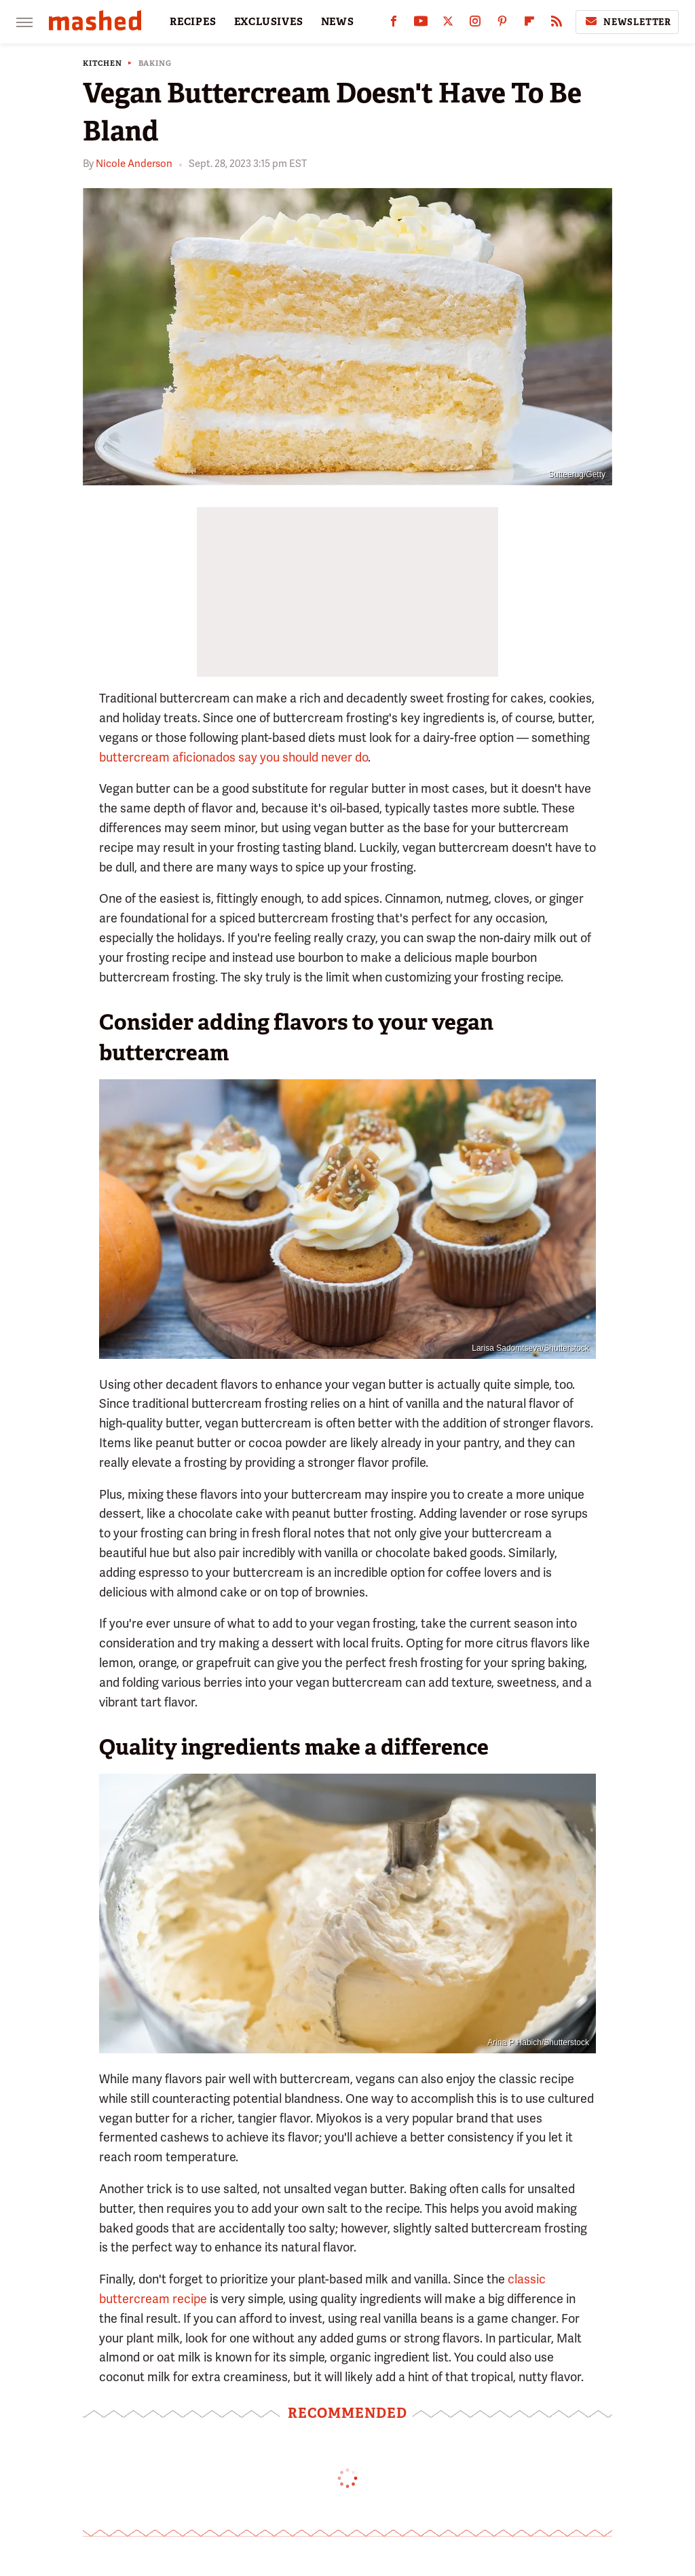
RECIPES (193, 22)
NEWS (337, 22)
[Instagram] (475, 24)
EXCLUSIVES (268, 22)
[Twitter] (448, 24)
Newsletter (627, 22)
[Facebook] (394, 24)
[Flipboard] (529, 24)
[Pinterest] (502, 24)
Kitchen (102, 63)
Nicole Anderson (134, 163)
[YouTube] (421, 24)
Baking (155, 63)
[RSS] (556, 24)
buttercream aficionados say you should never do (233, 757)
